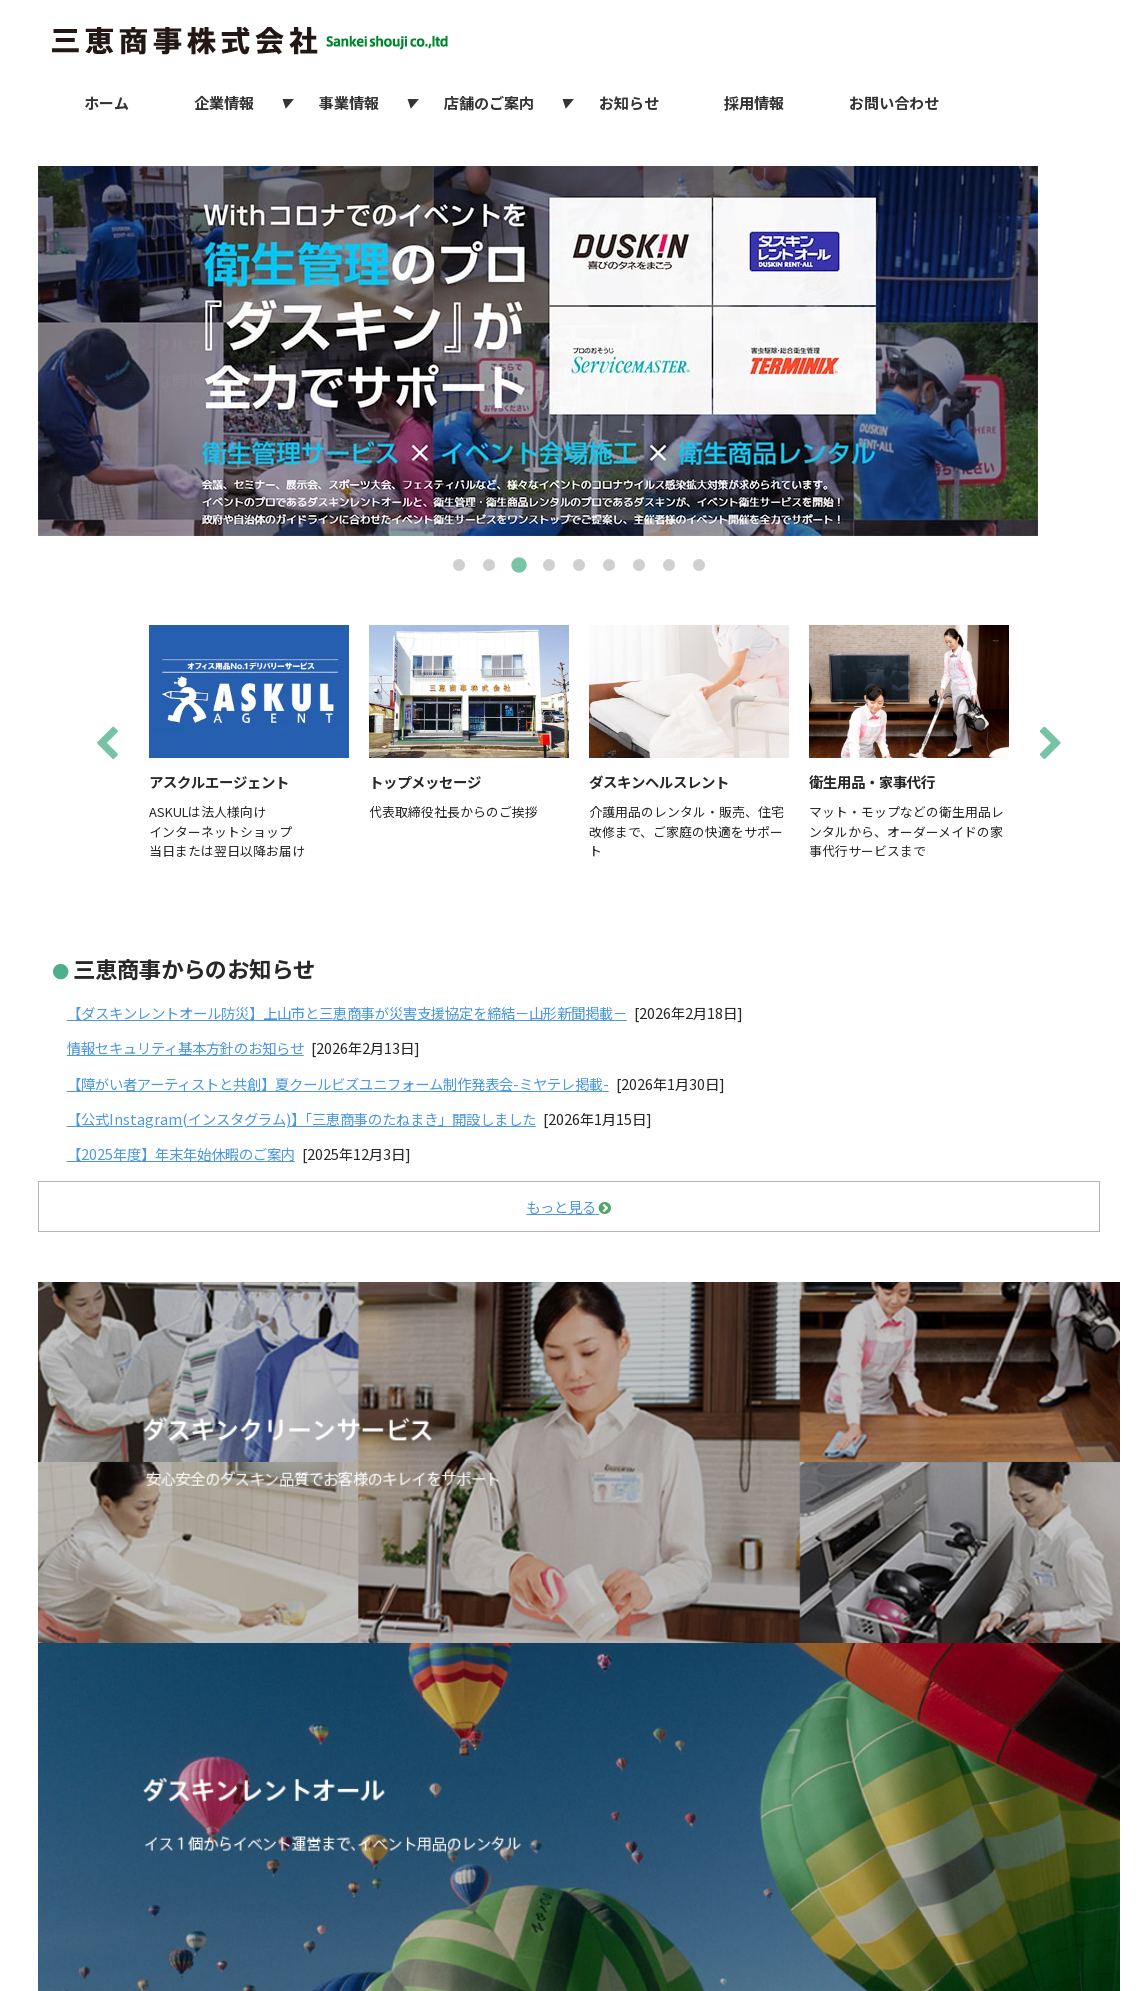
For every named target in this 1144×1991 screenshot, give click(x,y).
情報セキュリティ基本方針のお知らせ (185, 1047)
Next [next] (1051, 745)
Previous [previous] (107, 745)
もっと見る (568, 1206)
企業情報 (224, 102)
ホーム (106, 102)
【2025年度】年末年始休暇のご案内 (181, 1153)
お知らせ (629, 102)
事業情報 (349, 102)
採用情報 (754, 102)
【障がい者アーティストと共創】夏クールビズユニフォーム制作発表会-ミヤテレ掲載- (338, 1083)
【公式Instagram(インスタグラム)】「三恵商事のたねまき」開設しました (301, 1118)
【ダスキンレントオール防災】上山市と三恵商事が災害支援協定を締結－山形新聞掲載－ (347, 1012)
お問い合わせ (894, 102)
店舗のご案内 (489, 102)
